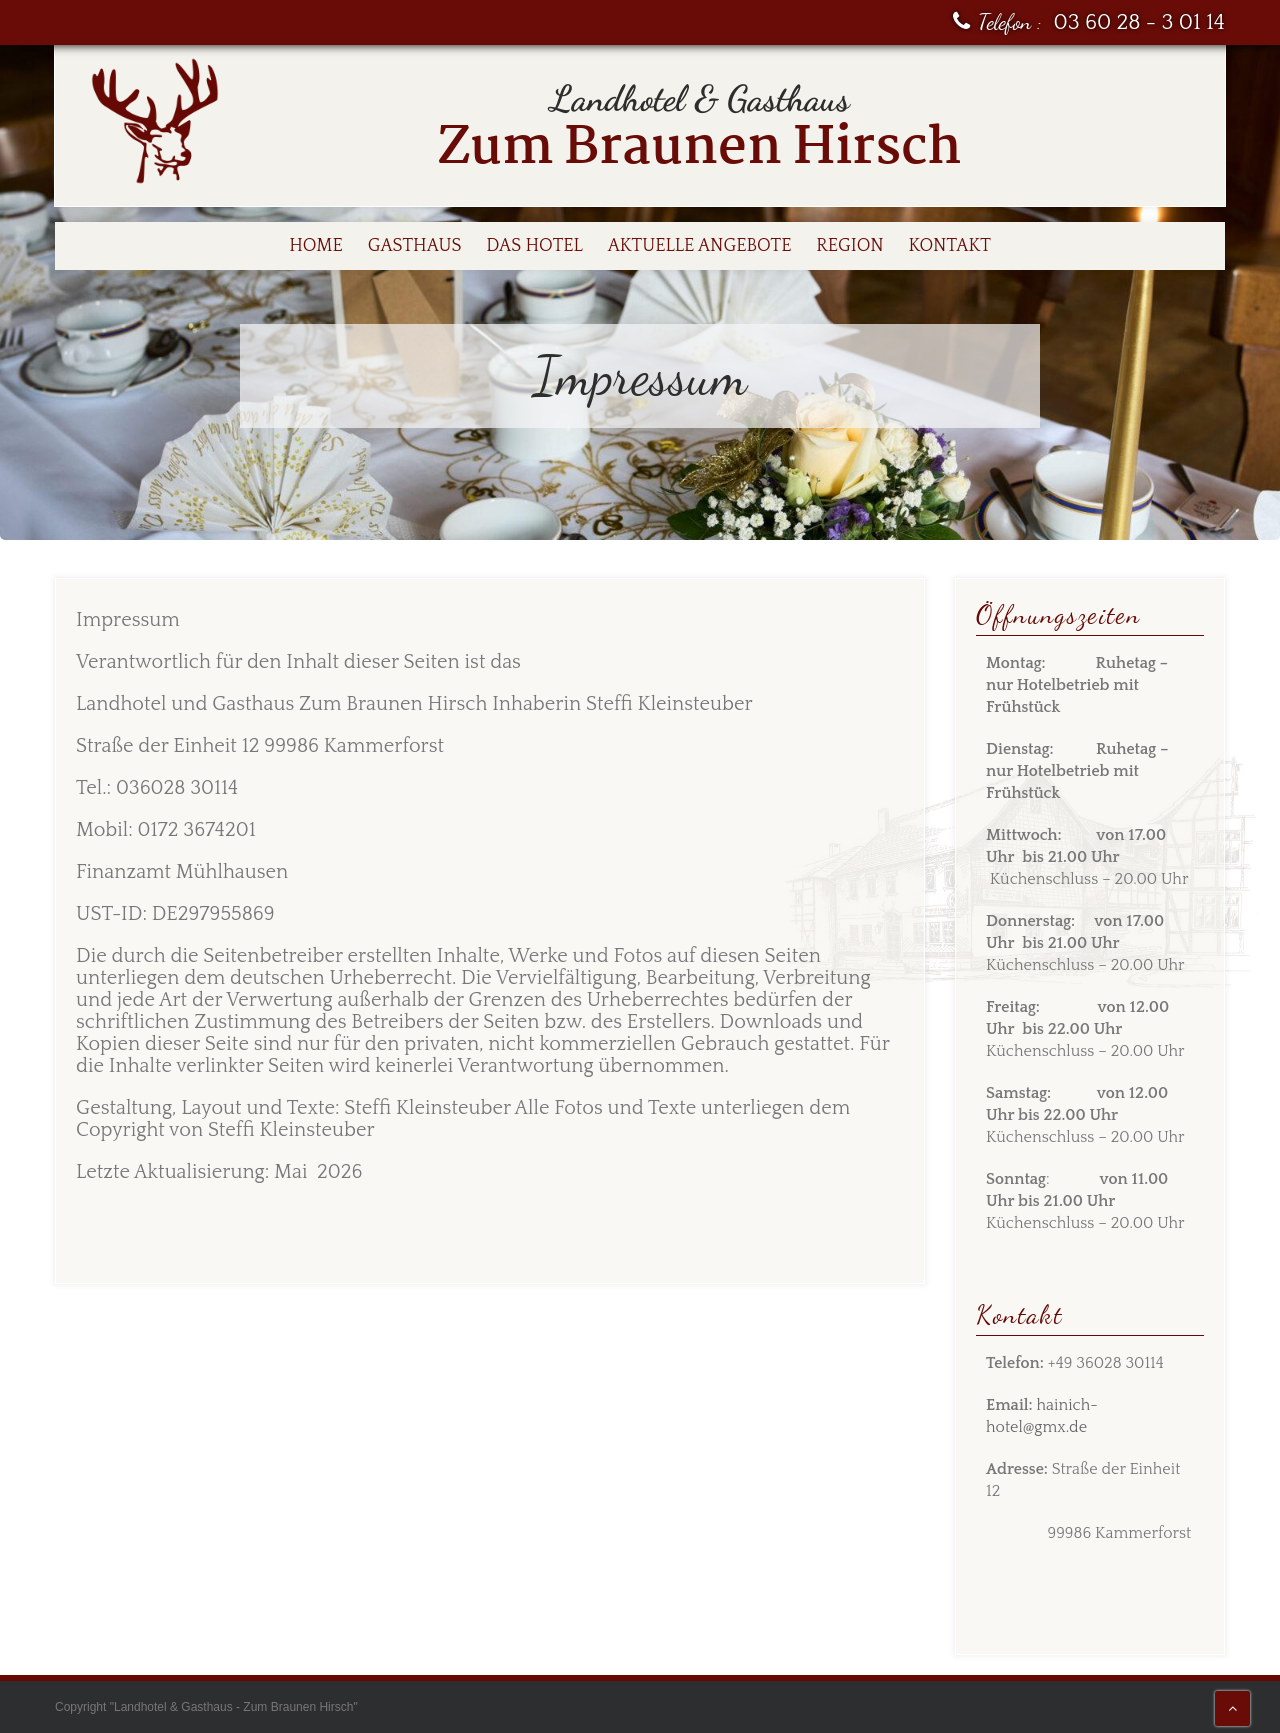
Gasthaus (415, 246)
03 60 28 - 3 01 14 (1139, 22)
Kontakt (950, 246)
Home (316, 246)
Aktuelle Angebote (700, 246)
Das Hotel (534, 246)
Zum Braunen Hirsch (699, 149)
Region (849, 246)
